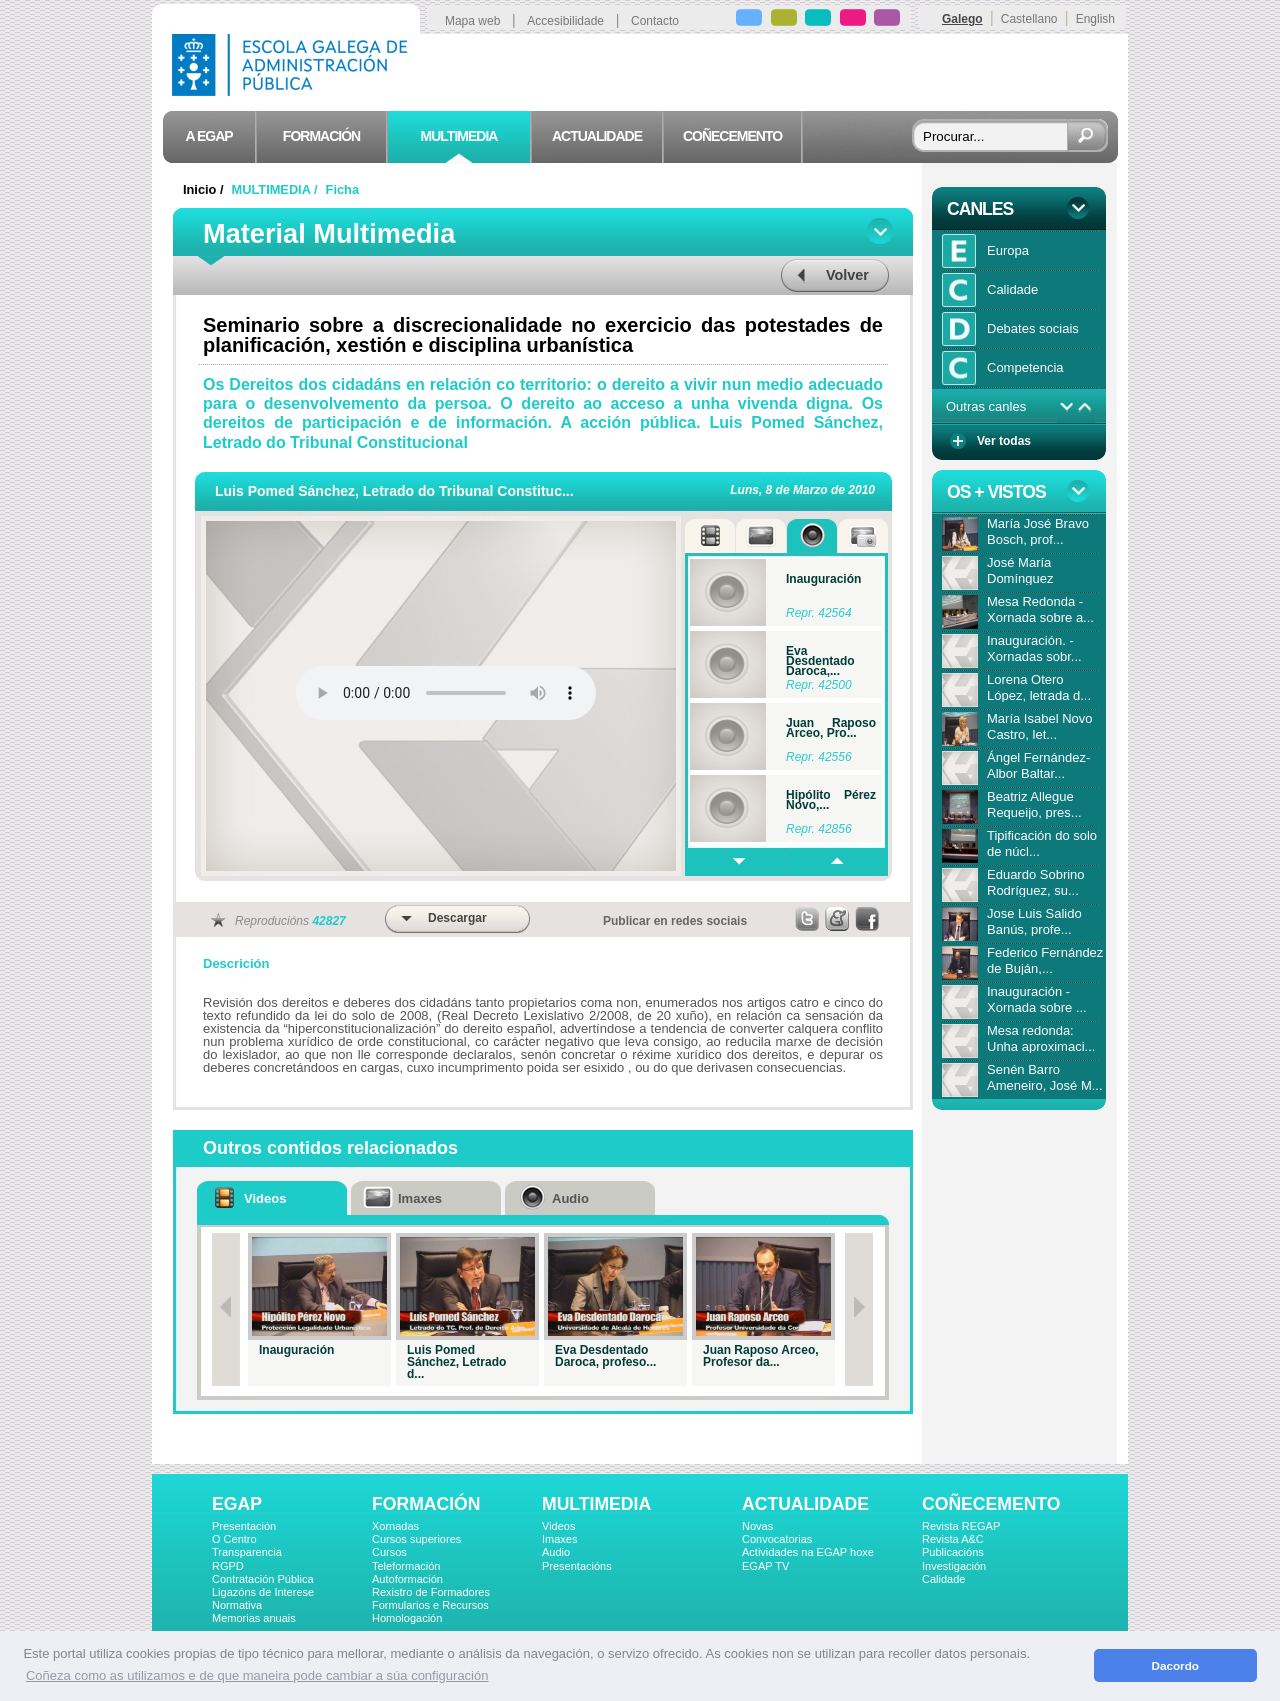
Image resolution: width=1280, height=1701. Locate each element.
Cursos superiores (416, 1539)
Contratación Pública (263, 1579)
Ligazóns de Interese (263, 1592)
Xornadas (395, 1526)
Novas (757, 1526)
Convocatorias (777, 1539)
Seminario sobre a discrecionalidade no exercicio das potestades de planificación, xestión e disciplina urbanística (543, 335)
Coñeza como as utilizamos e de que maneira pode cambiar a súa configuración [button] (257, 1675)
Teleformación (406, 1566)
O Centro (234, 1539)
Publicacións (953, 1552)
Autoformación (407, 1579)
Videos (558, 1526)
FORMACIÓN (426, 1504)
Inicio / (205, 189)
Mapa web (472, 21)
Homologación (407, 1618)
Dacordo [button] (1175, 1665)
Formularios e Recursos (430, 1605)
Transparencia (247, 1552)
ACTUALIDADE (805, 1504)
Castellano (1029, 19)
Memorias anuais (254, 1618)
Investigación (954, 1566)
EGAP (237, 1504)
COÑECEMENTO (991, 1504)
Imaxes (559, 1539)
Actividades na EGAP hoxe (808, 1552)
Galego (962, 19)
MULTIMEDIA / (277, 189)
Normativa (237, 1605)
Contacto (655, 21)
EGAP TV (765, 1566)
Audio (556, 1552)
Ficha (342, 189)
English (1095, 19)
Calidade (943, 1579)
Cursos (389, 1552)
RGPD (228, 1566)
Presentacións (577, 1566)
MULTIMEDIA (596, 1504)
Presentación (244, 1526)
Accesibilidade (565, 21)
